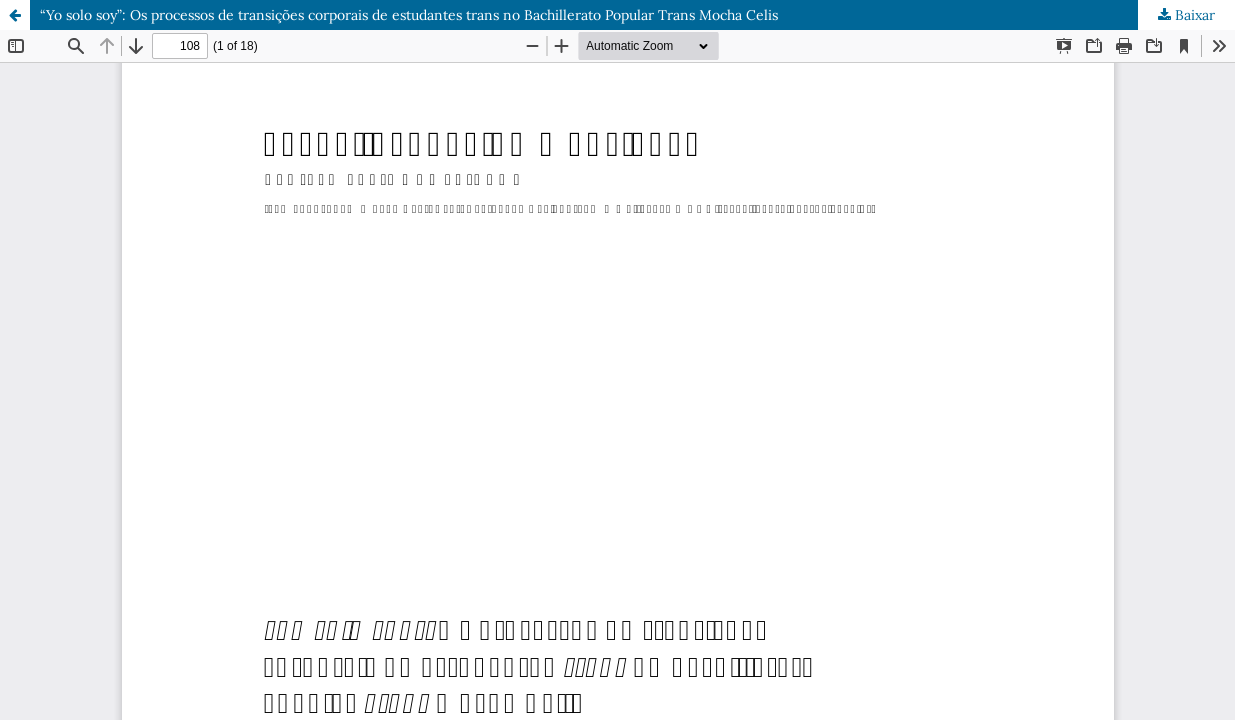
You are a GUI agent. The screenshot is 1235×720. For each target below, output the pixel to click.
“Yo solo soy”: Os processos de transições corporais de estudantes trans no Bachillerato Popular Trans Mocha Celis (409, 15)
